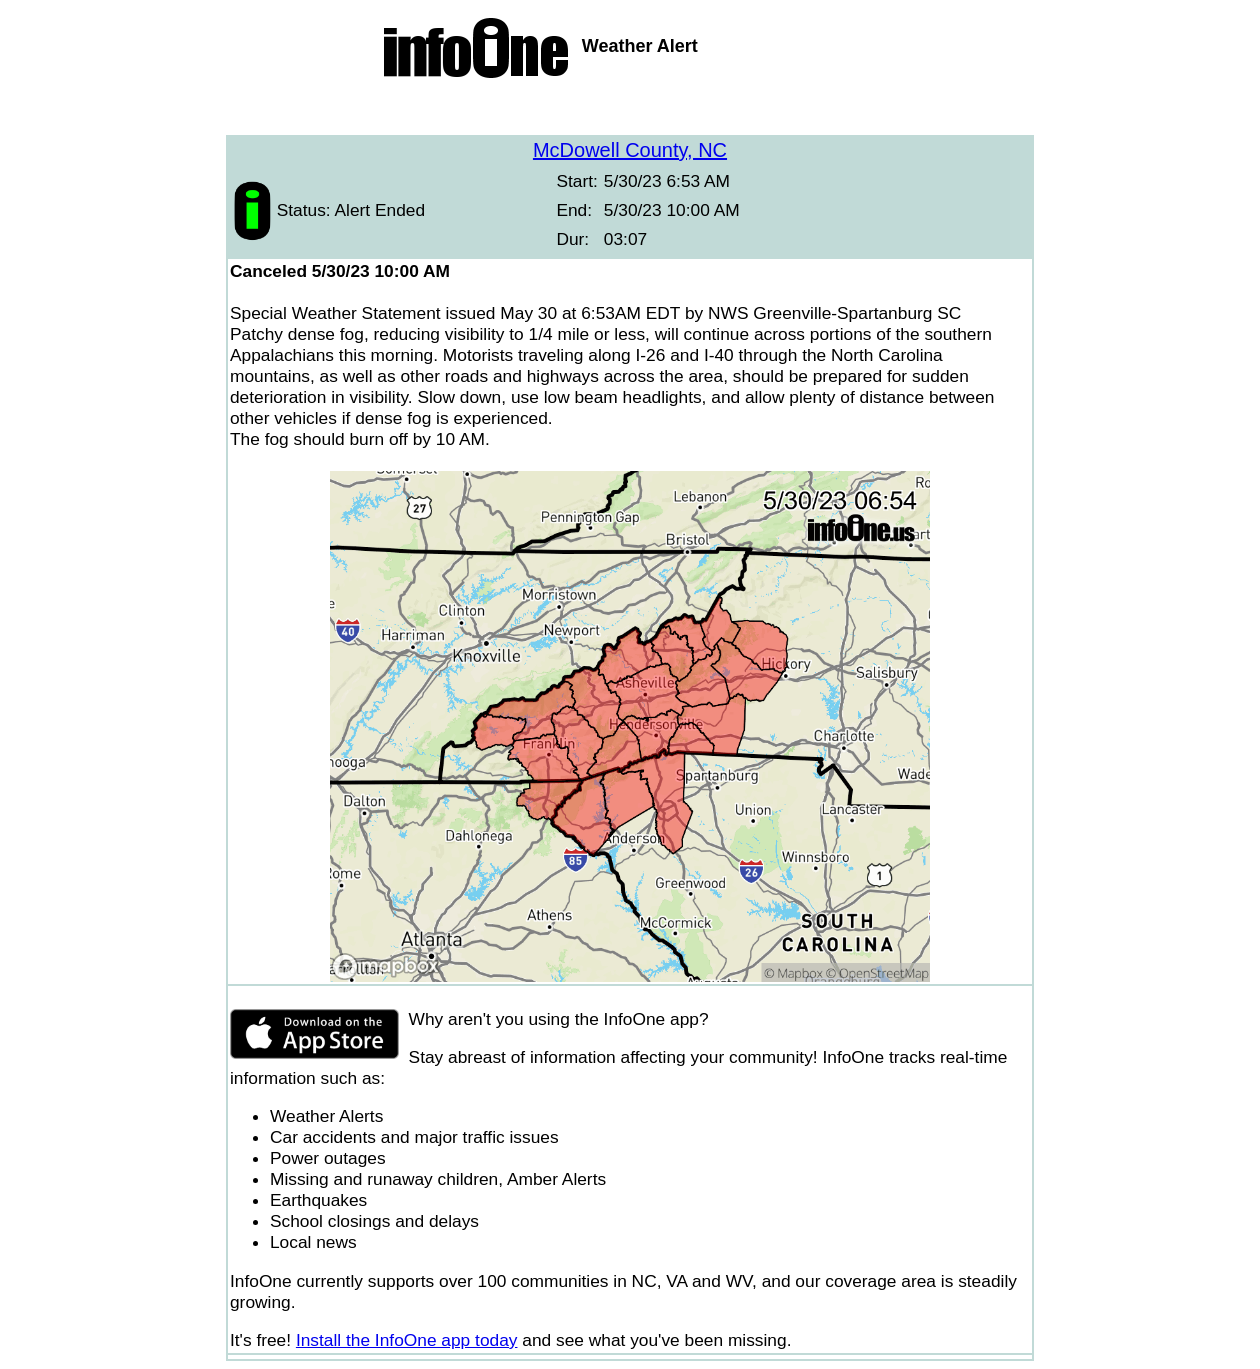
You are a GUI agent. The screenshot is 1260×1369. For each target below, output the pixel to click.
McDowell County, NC (630, 150)
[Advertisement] (630, 110)
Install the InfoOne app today (407, 1340)
